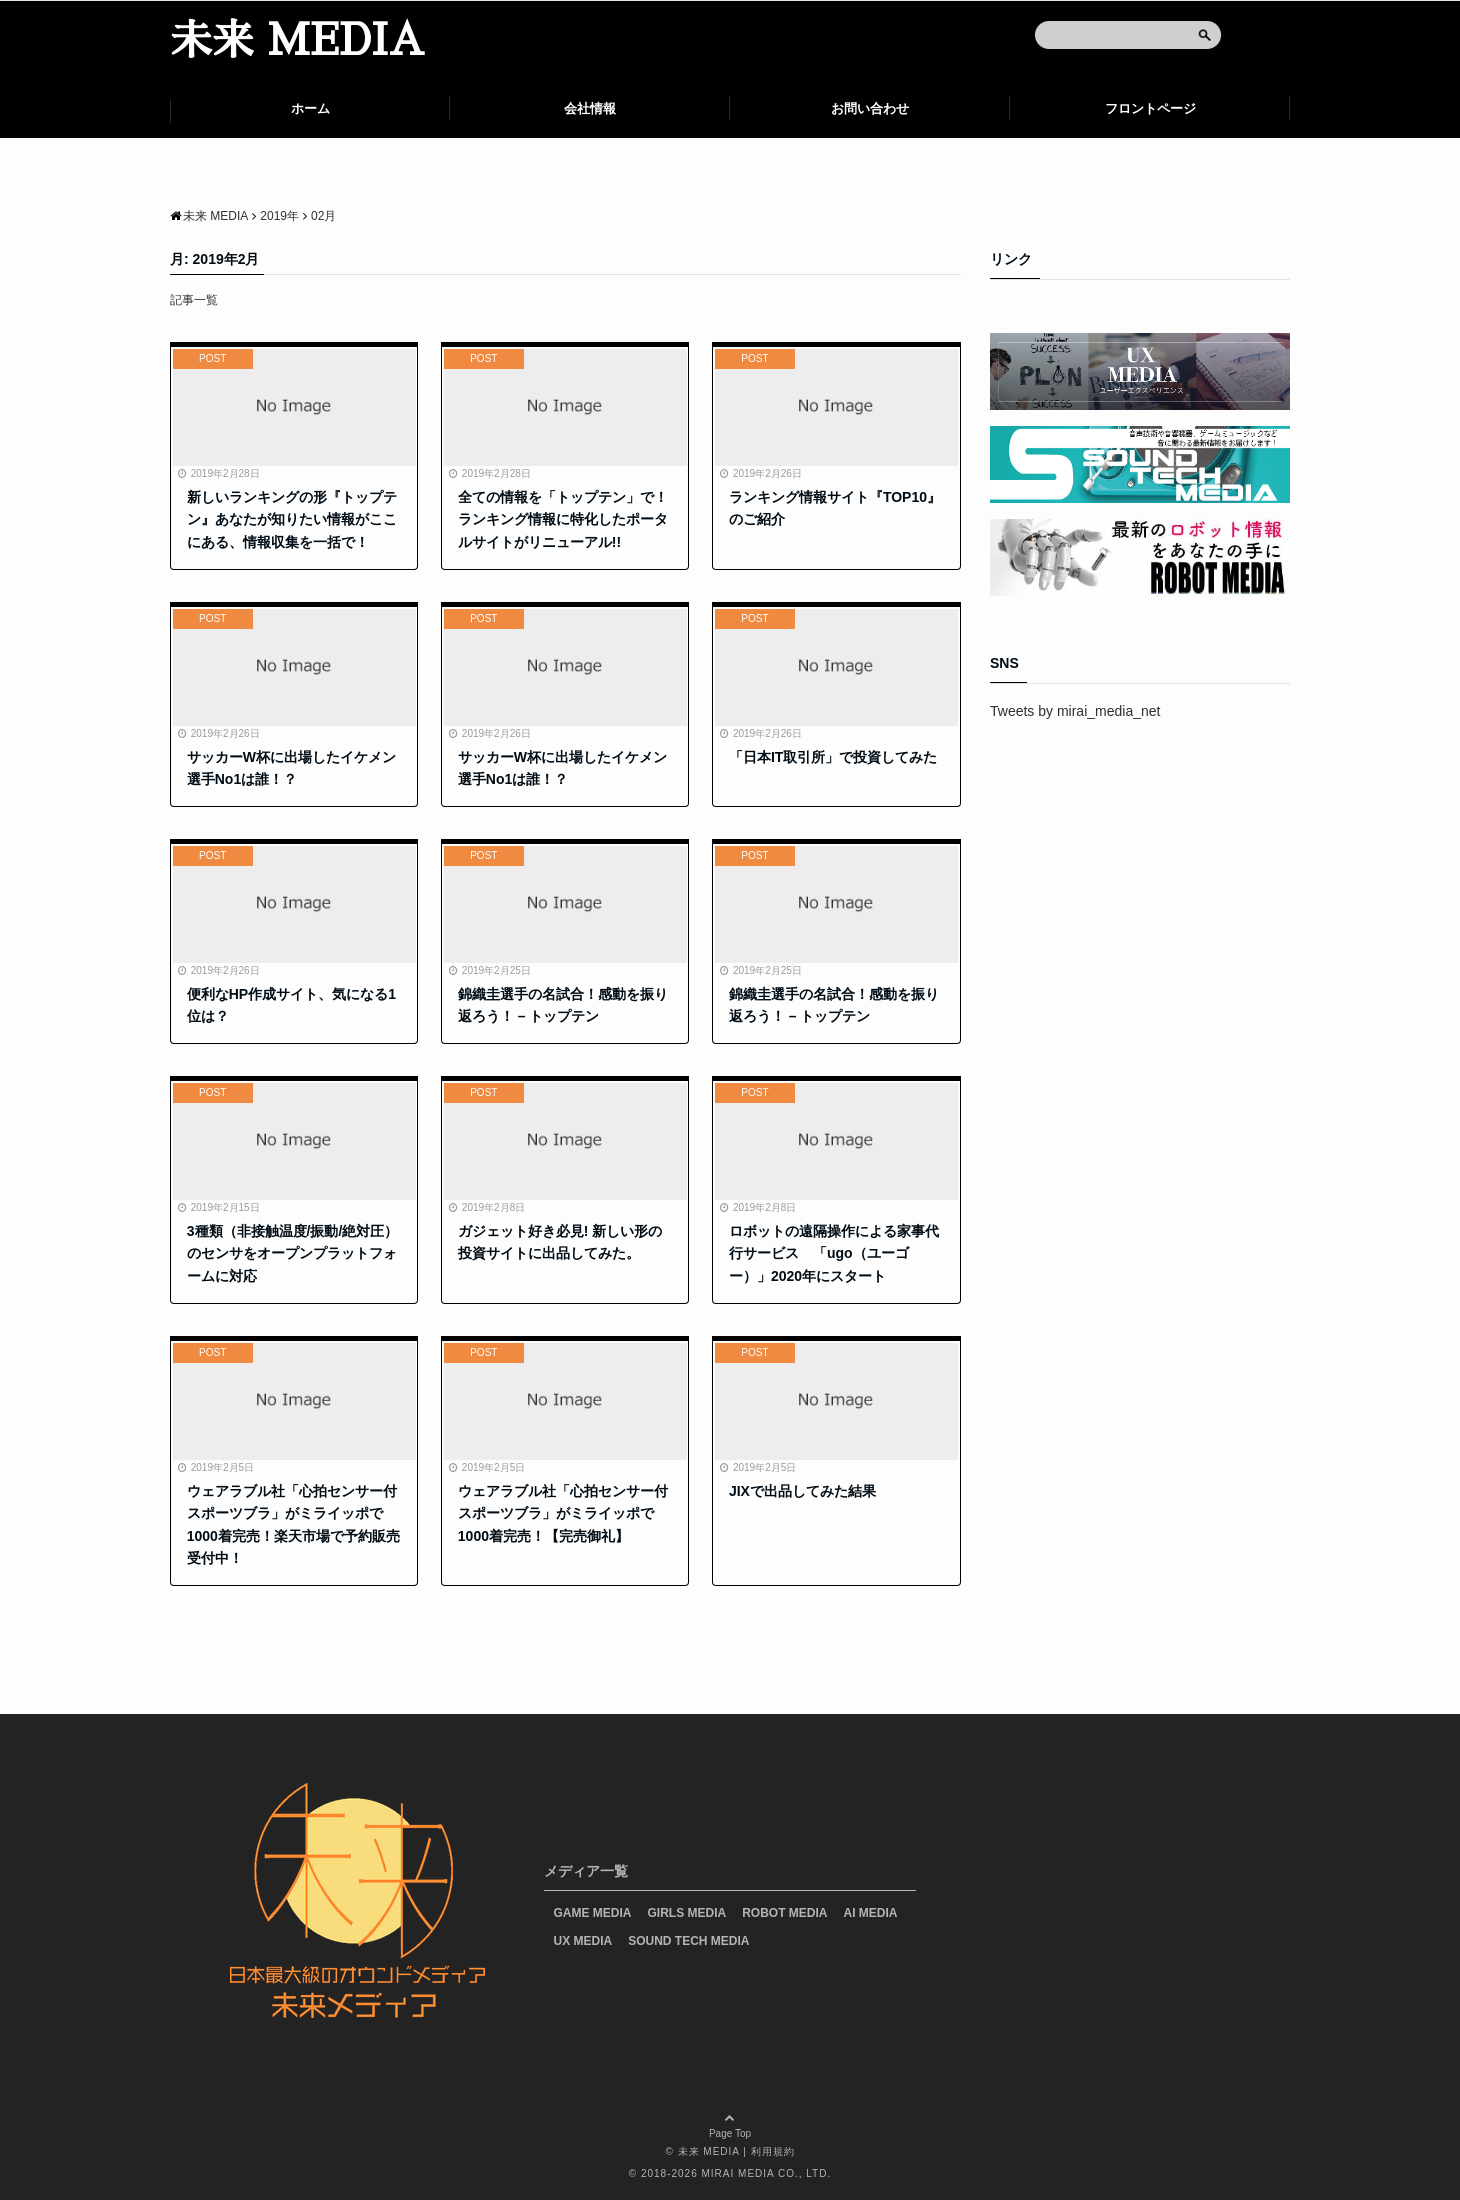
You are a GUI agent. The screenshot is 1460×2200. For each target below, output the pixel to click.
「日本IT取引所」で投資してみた (833, 757)
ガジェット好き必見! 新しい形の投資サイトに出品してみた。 (560, 1242)
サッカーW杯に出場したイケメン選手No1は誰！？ (291, 768)
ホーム (310, 108)
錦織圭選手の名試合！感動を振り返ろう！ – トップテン (563, 1005)
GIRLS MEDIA (687, 1913)
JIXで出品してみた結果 (802, 1491)
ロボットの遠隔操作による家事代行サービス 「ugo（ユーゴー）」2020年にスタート (834, 1253)
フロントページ (1150, 108)
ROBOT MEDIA (784, 1913)
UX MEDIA (583, 1941)
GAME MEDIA (593, 1913)
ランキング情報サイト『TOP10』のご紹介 (835, 508)
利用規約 (773, 2151)
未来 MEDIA (297, 41)
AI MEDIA (871, 1913)
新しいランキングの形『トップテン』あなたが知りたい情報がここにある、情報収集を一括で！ (292, 519)
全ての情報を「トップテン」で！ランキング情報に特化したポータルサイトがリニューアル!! (563, 519)
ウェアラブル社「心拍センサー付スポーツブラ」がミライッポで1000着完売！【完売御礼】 (563, 1513)
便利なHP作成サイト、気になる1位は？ (291, 1005)
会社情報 (590, 108)
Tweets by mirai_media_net (1075, 711)
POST (212, 358)
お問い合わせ (870, 108)
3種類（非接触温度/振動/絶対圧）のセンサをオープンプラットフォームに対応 (293, 1253)
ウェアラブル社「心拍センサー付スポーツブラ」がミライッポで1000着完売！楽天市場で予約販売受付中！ (293, 1524)
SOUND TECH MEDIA (688, 1941)
